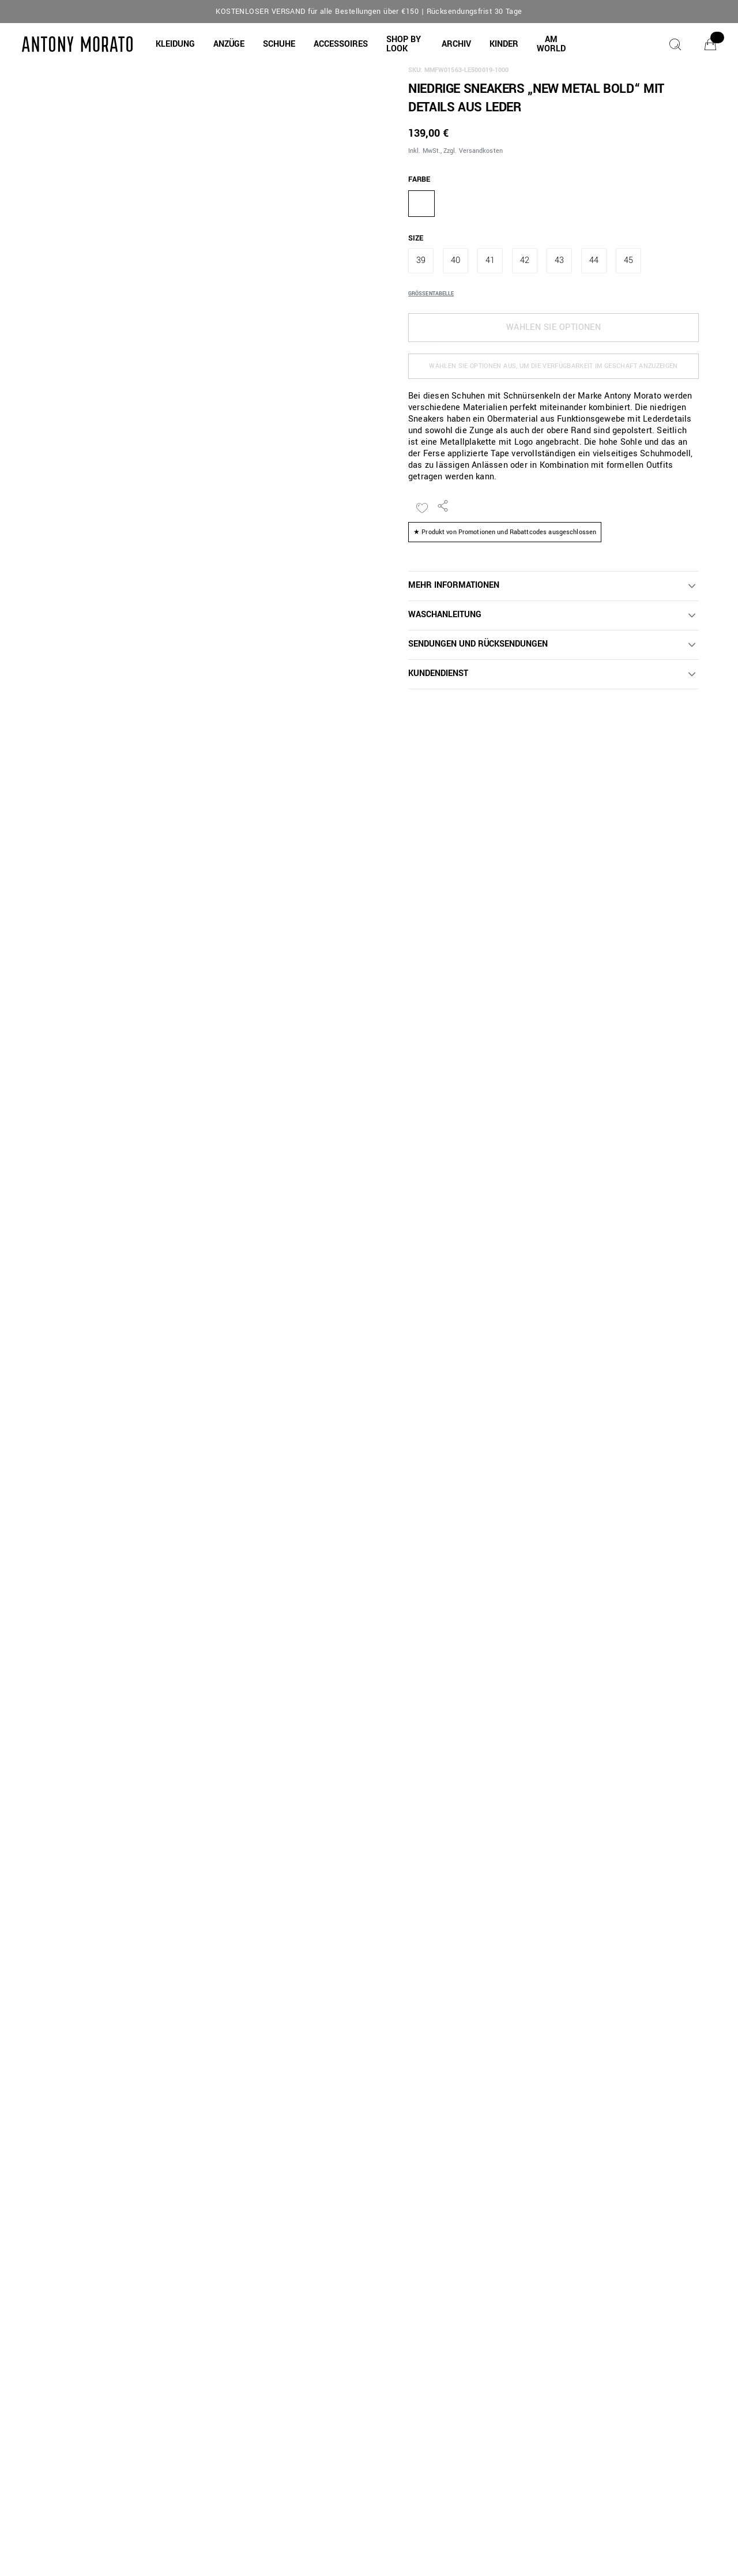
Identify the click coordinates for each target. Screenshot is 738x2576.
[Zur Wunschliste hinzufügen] (422, 508)
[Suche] (675, 44)
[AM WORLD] (551, 44)
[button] (175, 44)
